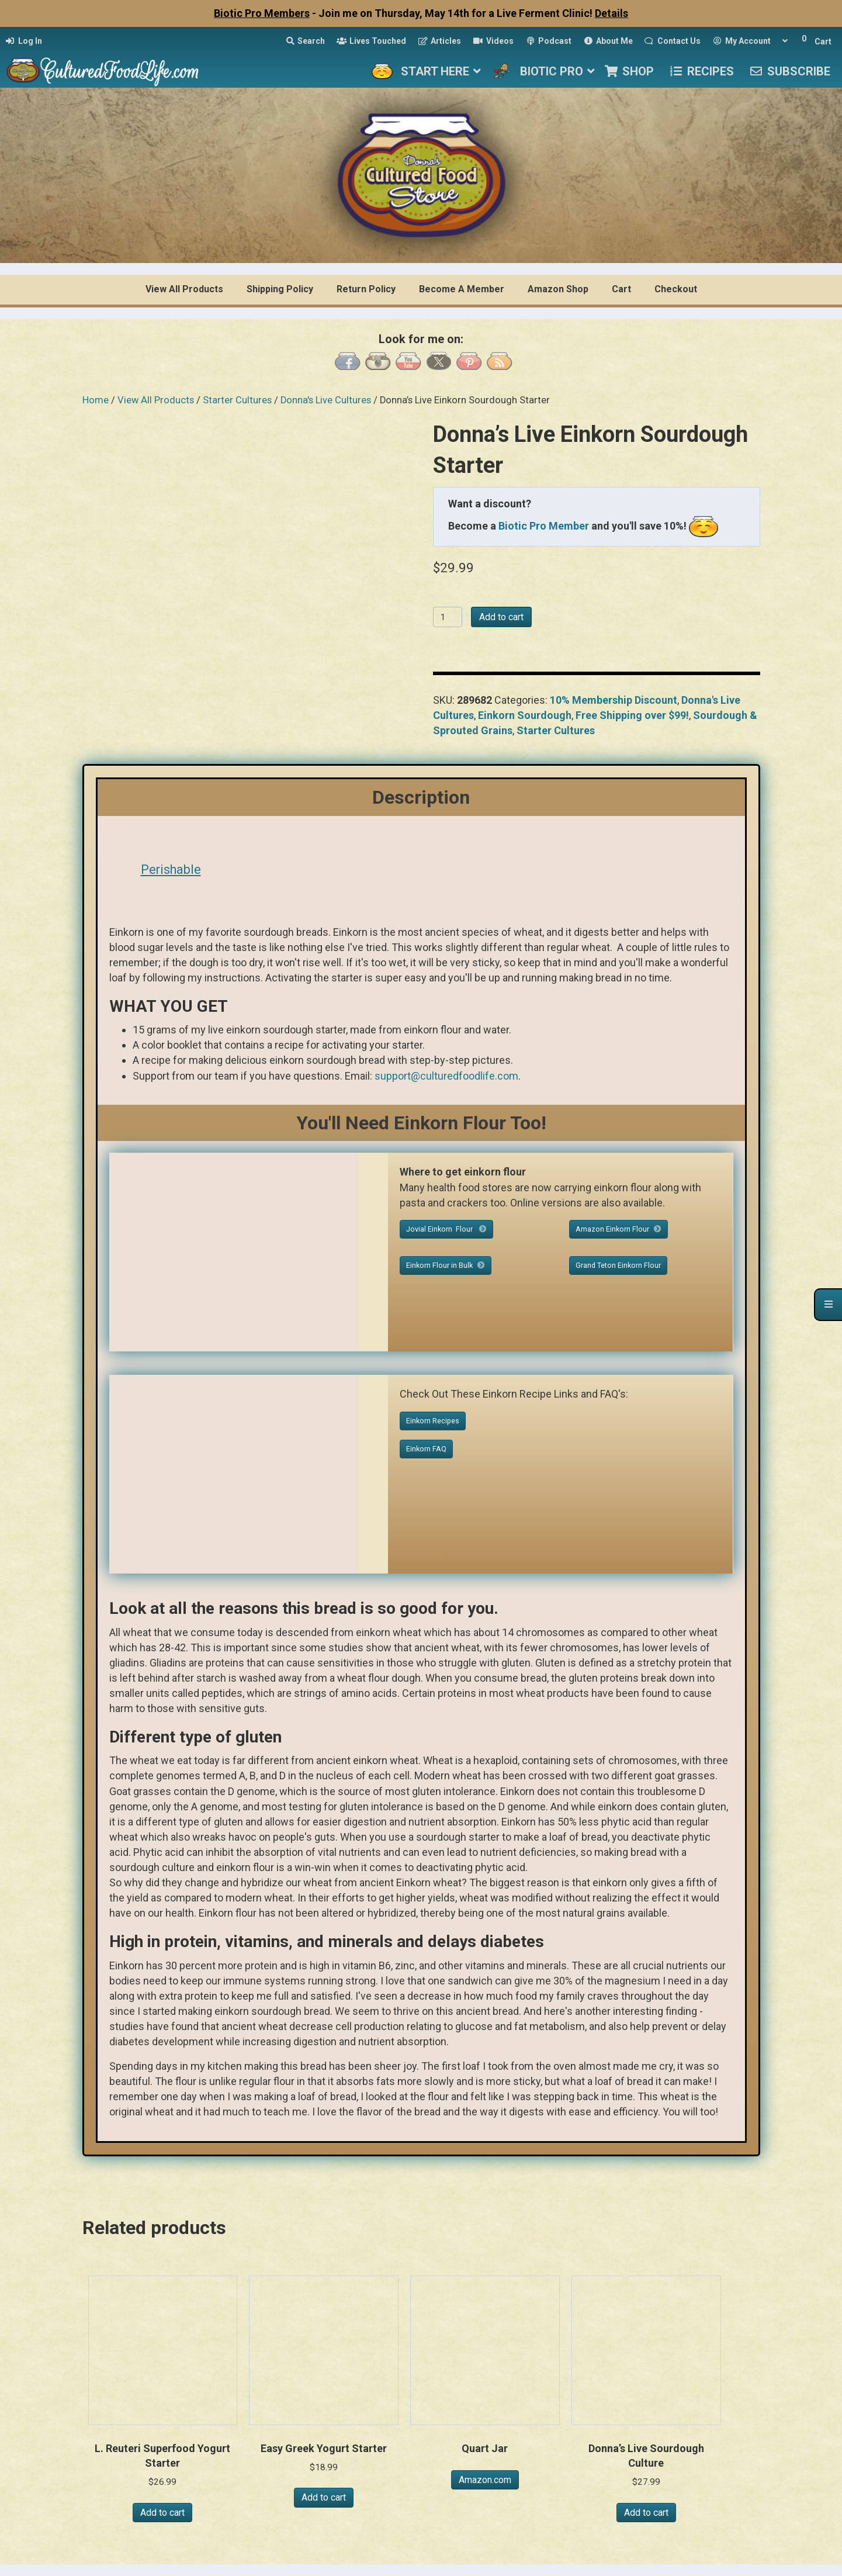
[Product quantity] (448, 617)
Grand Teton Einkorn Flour (618, 1265)
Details (611, 13)
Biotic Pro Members (262, 13)
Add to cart (501, 617)
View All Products (155, 400)
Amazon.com (485, 2479)
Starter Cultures (237, 400)
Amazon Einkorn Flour (618, 1229)
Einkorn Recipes (432, 1420)
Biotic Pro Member (543, 526)
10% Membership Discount (613, 700)
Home (95, 400)
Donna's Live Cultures (325, 400)
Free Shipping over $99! (632, 715)
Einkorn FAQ (426, 1448)
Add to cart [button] (162, 2512)
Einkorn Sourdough (524, 715)
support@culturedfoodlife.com (446, 1076)
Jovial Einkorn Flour (446, 1229)
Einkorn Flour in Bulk (445, 1265)
